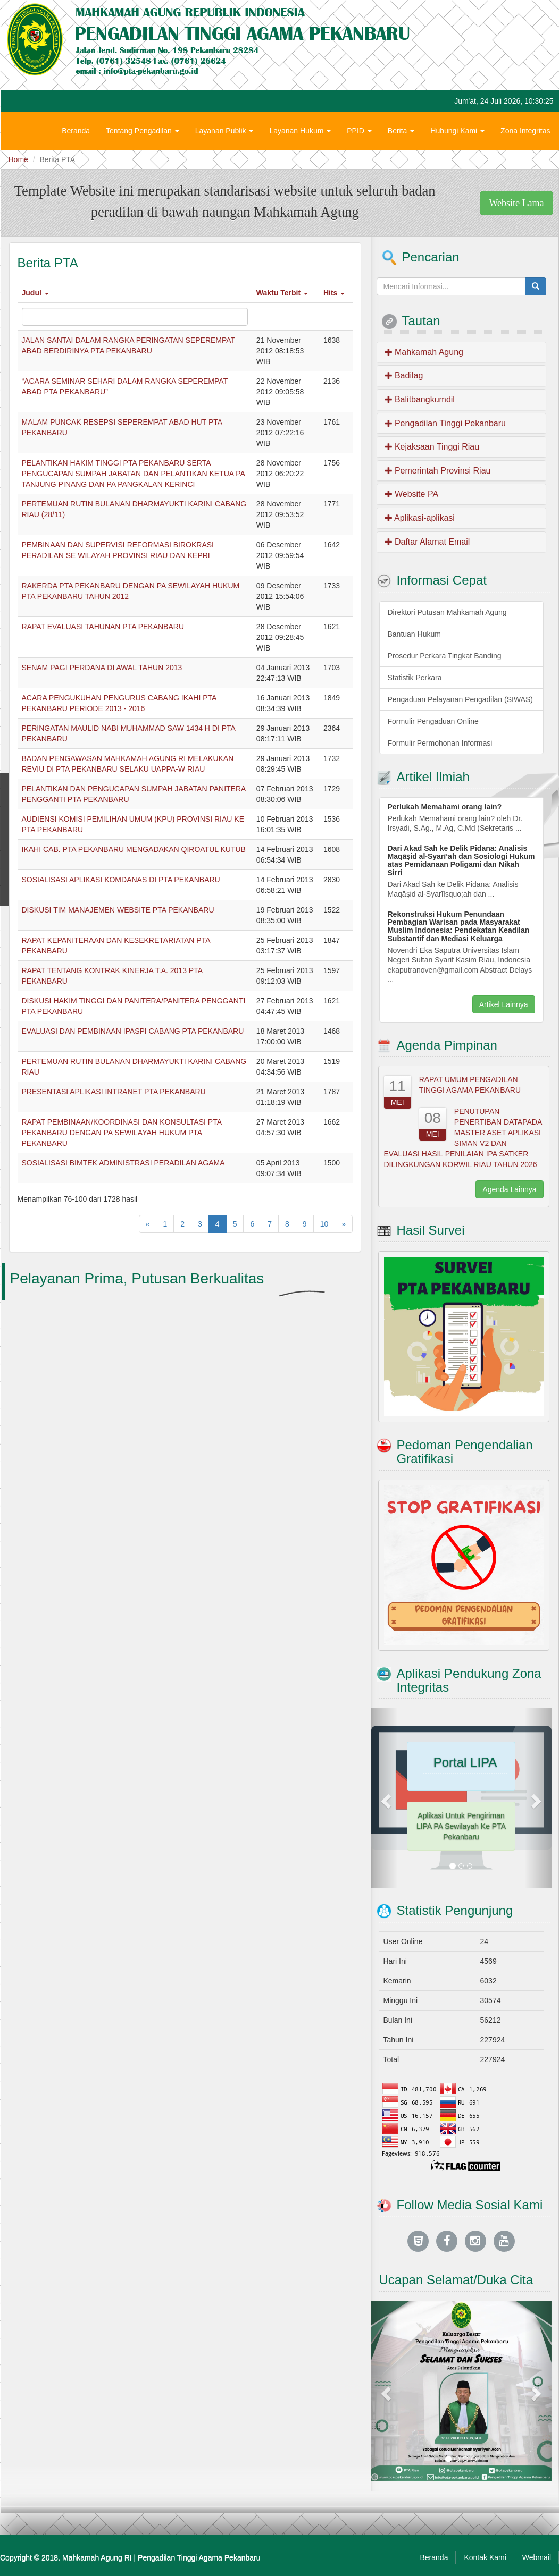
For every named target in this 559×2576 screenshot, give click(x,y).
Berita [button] (401, 130)
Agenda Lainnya (509, 1189)
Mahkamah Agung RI (97, 2557)
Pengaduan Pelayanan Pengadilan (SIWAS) (460, 699)
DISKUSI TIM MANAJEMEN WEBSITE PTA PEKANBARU (118, 910)
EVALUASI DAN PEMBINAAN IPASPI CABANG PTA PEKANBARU (133, 1031)
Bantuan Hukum (414, 634)
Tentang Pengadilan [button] (142, 130)
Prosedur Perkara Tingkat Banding (445, 656)
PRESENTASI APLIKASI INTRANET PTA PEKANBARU (114, 1091)
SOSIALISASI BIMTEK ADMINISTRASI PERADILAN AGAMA (123, 1163)
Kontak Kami (485, 2557)
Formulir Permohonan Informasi (440, 743)
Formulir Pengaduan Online (433, 721)
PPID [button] (359, 130)
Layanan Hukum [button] (300, 130)
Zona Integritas (525, 130)
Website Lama (516, 203)
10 (324, 1224)
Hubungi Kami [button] (457, 130)
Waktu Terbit (282, 293)
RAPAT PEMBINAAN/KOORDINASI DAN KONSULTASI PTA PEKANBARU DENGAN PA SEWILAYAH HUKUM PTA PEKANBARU (122, 1132)
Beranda (76, 130)
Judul (35, 293)
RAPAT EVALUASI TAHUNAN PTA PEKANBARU (103, 626)
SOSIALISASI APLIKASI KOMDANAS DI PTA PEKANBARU (121, 879)
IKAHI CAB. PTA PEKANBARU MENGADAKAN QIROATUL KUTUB (134, 849)
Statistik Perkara (415, 677)
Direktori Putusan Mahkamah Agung (447, 612)
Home (18, 159)
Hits (334, 293)
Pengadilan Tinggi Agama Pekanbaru (199, 2557)
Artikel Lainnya (503, 1004)
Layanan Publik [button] (224, 130)
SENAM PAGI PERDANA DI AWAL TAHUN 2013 (102, 667)
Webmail (536, 2557)
